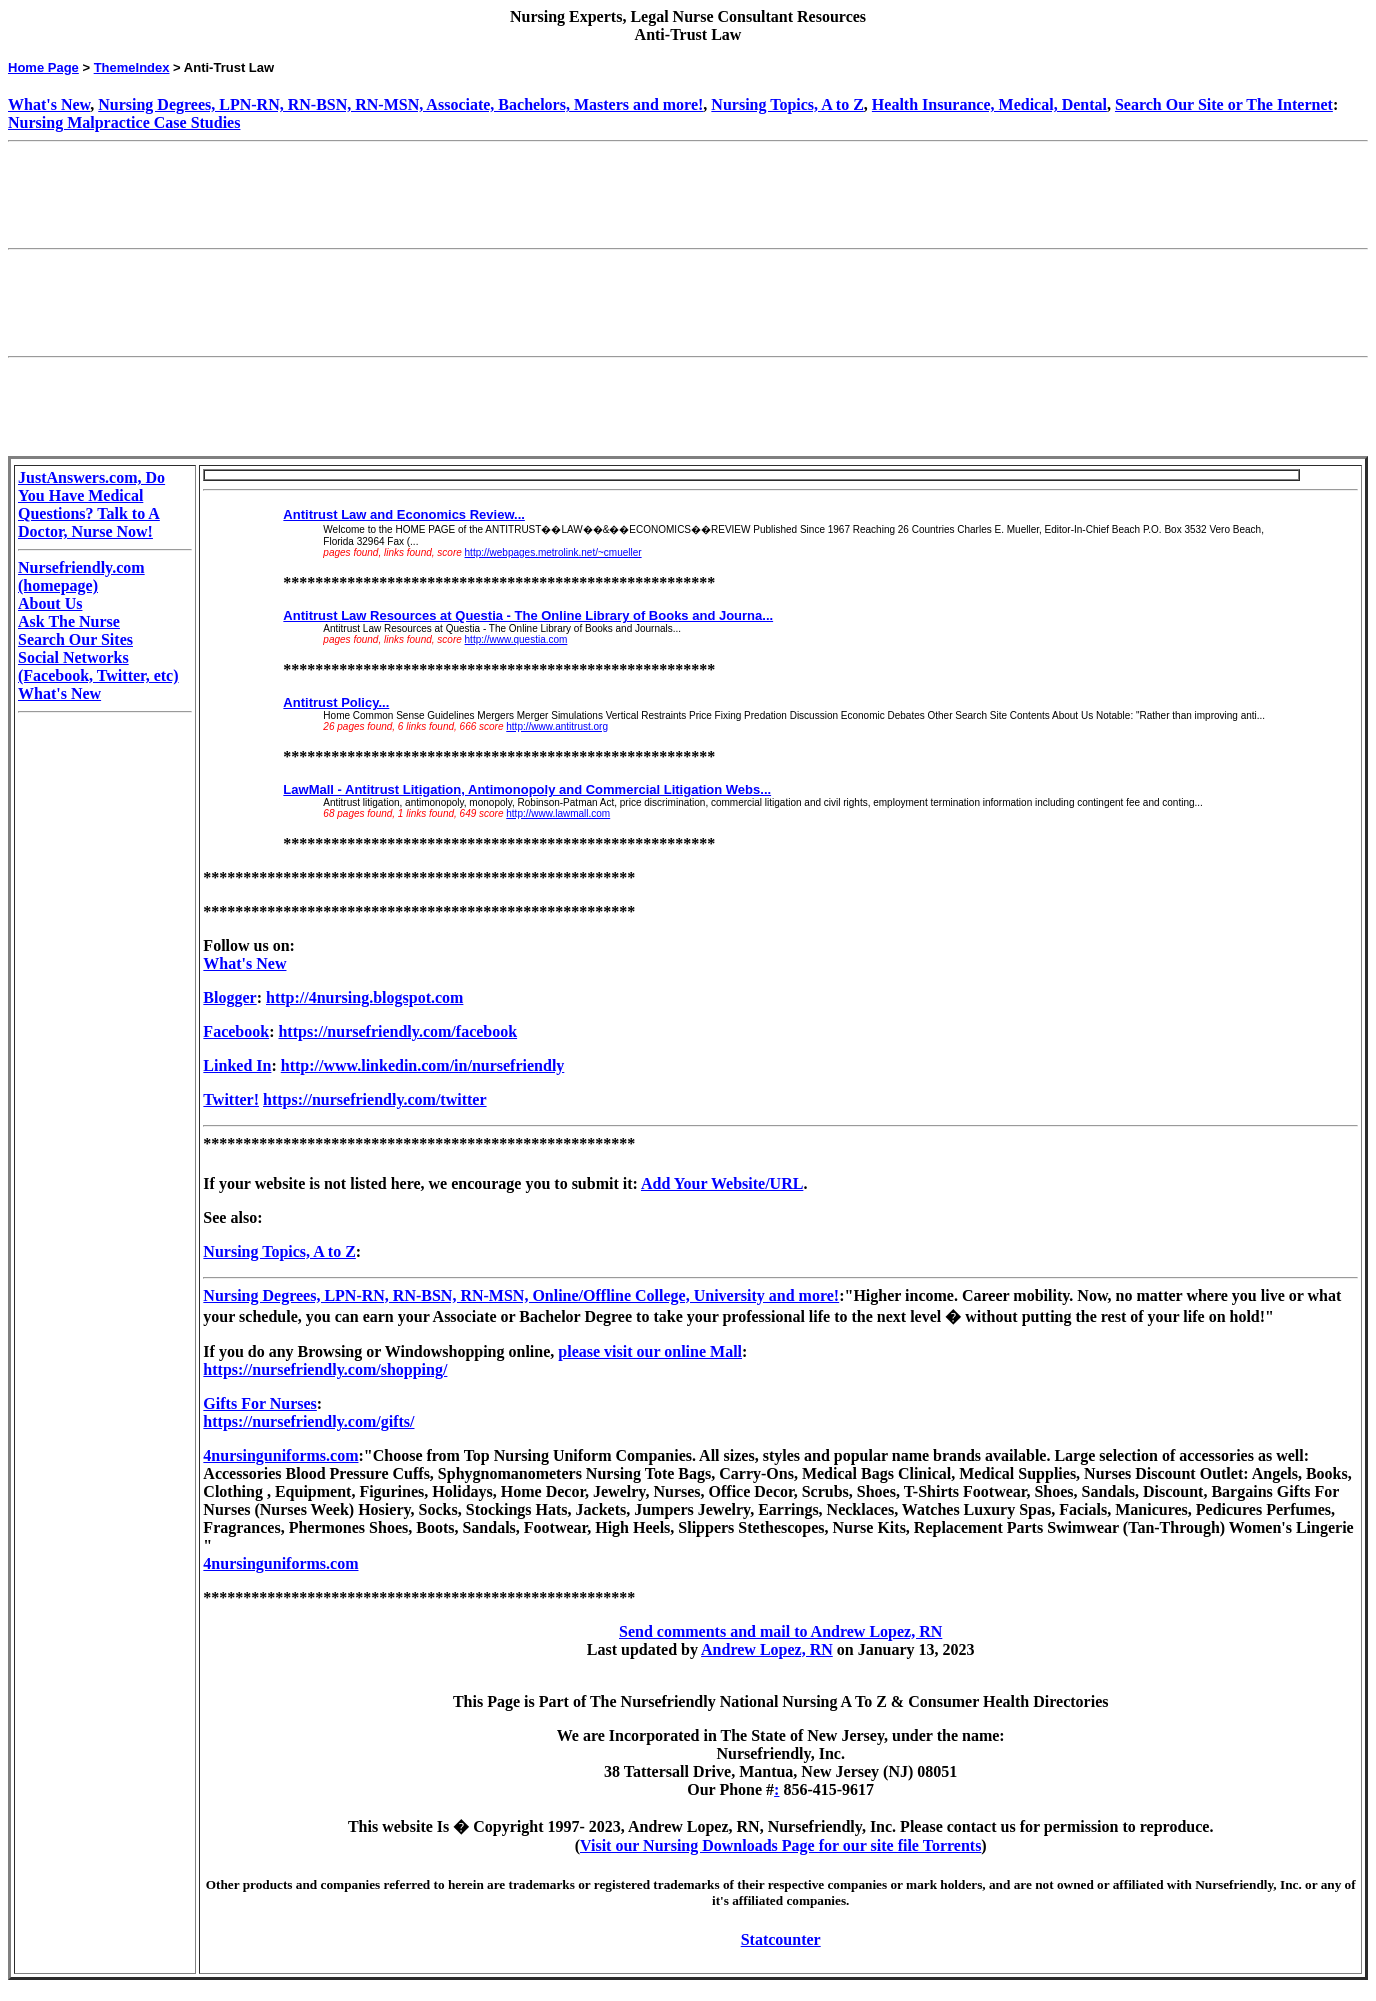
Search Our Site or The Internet (1224, 104)
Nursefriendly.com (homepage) (81, 576)
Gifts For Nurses (259, 1403)
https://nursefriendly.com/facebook (397, 1031)
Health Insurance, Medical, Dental (989, 104)
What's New (49, 104)
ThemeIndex (132, 67)
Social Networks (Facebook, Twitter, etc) (98, 666)
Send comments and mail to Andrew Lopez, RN (780, 1631)
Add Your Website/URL (722, 1183)
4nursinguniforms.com (280, 1455)
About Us (50, 603)
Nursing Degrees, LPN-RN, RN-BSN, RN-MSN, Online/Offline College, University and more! (521, 1295)
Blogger (229, 997)
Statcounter (781, 1939)
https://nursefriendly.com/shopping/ (325, 1369)
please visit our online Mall (650, 1351)
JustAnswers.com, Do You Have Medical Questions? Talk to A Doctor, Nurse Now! (91, 504)
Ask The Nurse (69, 621)
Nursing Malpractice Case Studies (124, 122)
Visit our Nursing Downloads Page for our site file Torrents (780, 1845)
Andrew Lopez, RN (767, 1649)
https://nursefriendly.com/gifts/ (308, 1421)
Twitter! (231, 1099)
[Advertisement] (372, 195)
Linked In (237, 1065)
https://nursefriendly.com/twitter (375, 1099)
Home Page (43, 67)
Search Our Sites (75, 639)
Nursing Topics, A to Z (787, 104)
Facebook (236, 1031)
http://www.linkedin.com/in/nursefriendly (423, 1065)
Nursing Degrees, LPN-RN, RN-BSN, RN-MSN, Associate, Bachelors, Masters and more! (400, 104)
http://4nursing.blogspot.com (364, 997)
